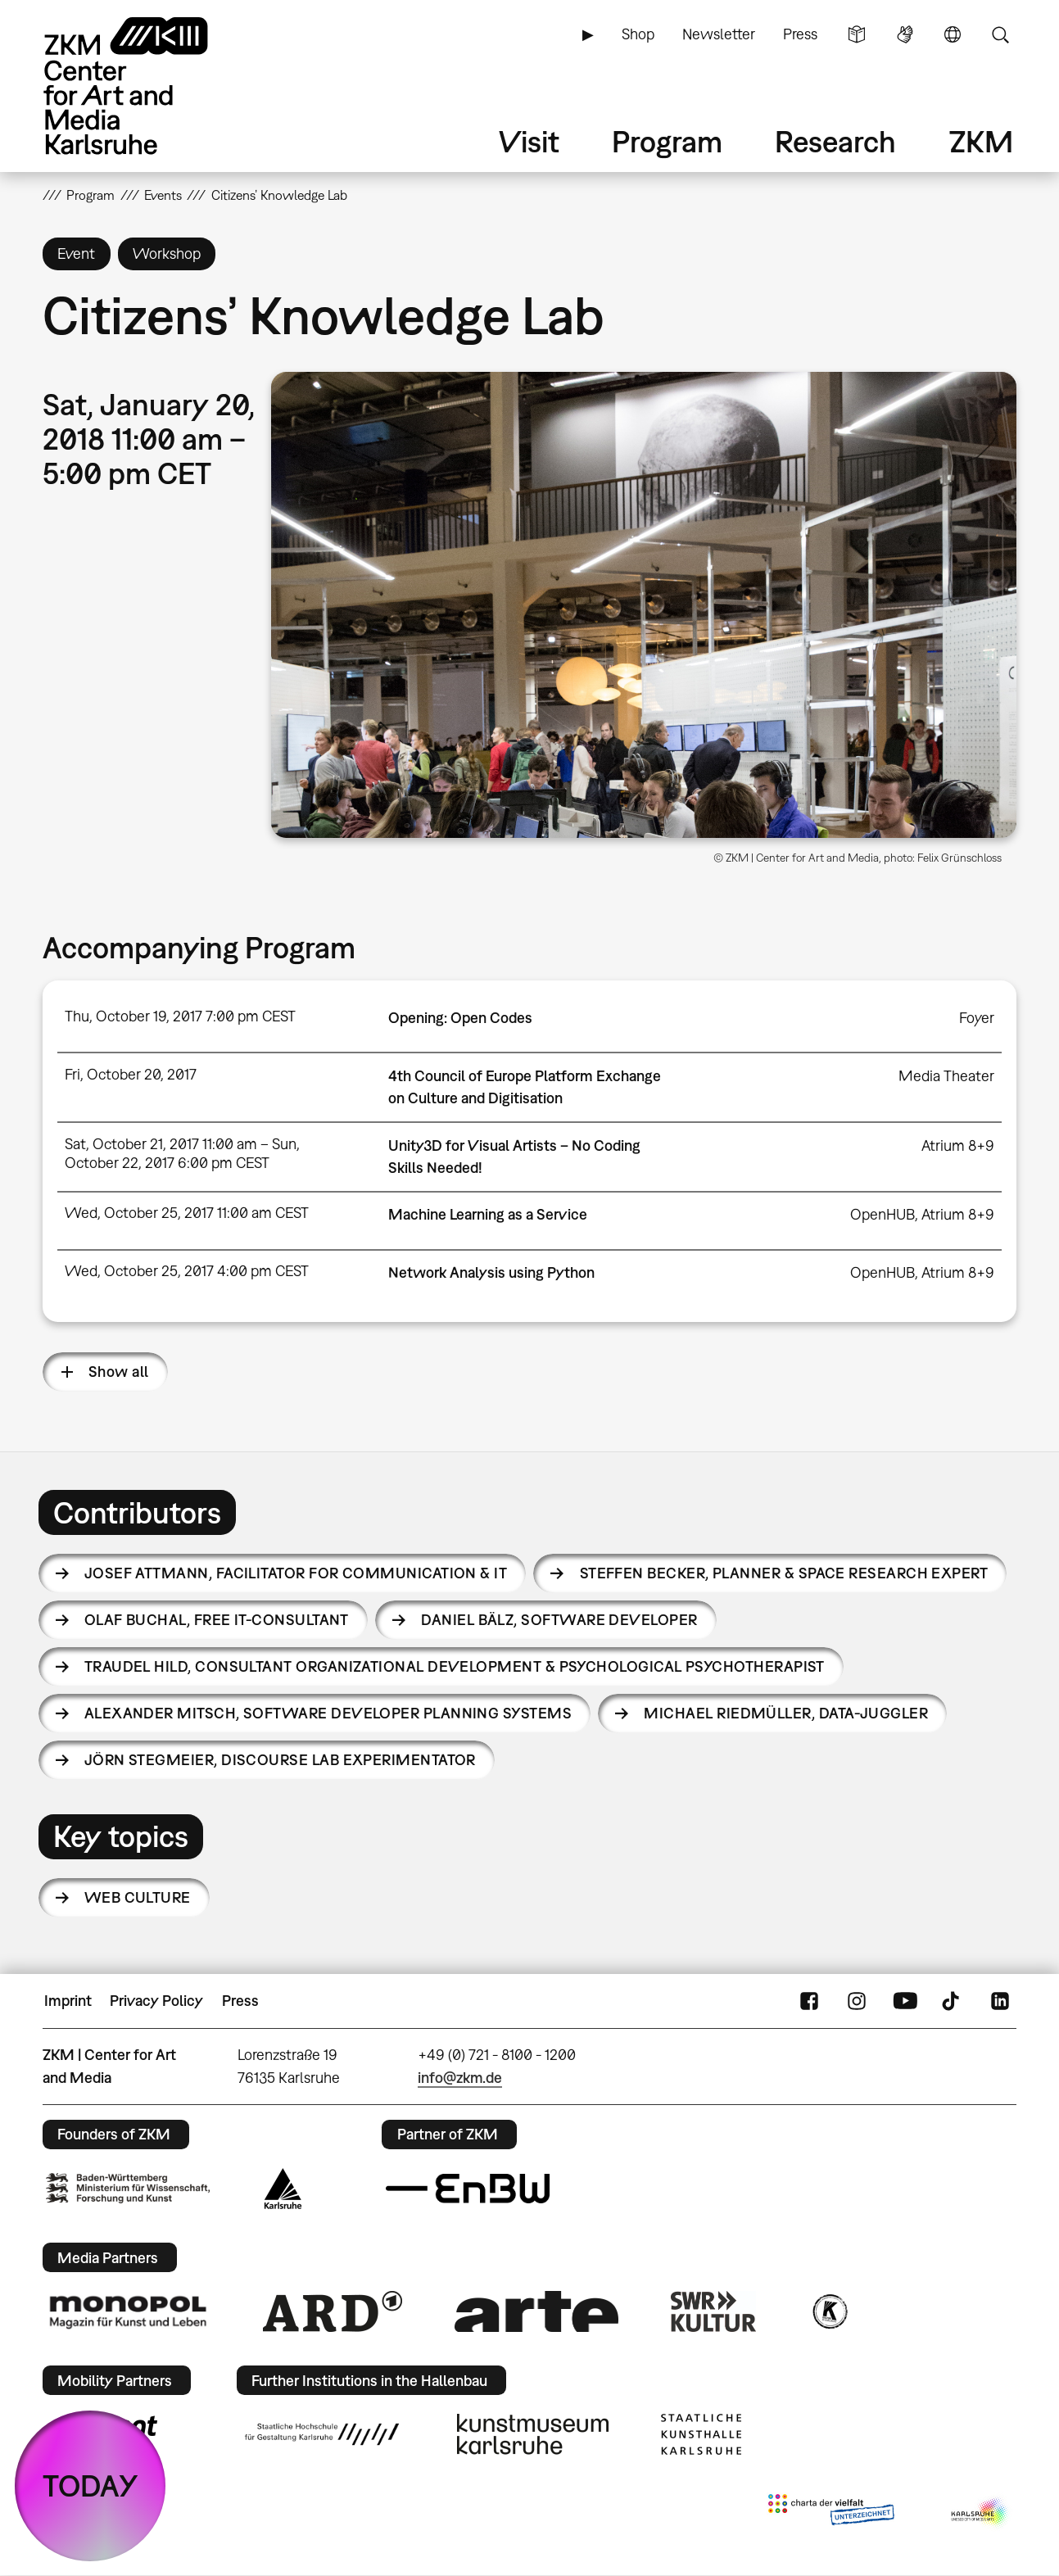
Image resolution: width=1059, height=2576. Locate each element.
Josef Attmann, (296, 1573)
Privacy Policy (156, 2000)
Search (1000, 34)
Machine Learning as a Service (487, 1214)
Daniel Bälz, (559, 1619)
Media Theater (946, 1075)
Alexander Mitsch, (328, 1713)
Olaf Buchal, (216, 1619)
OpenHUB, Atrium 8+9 (922, 1214)
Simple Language (856, 34)
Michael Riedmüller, (786, 1713)
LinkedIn (1000, 2001)
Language (952, 34)
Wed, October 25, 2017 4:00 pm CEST (187, 1270)
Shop (638, 34)
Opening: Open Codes (460, 1017)
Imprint (68, 2000)
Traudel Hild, (454, 1666)
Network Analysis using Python (491, 1272)
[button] (644, 605)
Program (667, 141)
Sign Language (905, 34)
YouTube (905, 2001)
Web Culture (137, 1897)
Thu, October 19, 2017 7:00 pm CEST (180, 1016)
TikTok (952, 2001)
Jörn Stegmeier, (280, 1759)
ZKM (981, 141)
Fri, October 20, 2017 (131, 1074)
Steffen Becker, (784, 1573)
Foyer (976, 1017)
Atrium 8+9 (957, 1145)
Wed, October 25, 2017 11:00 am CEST (187, 1212)
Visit (529, 141)
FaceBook (809, 2001)
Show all (118, 1371)
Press (800, 34)
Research (835, 141)
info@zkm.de (460, 2077)
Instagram (856, 2001)
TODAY (90, 2485)
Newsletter (718, 34)
